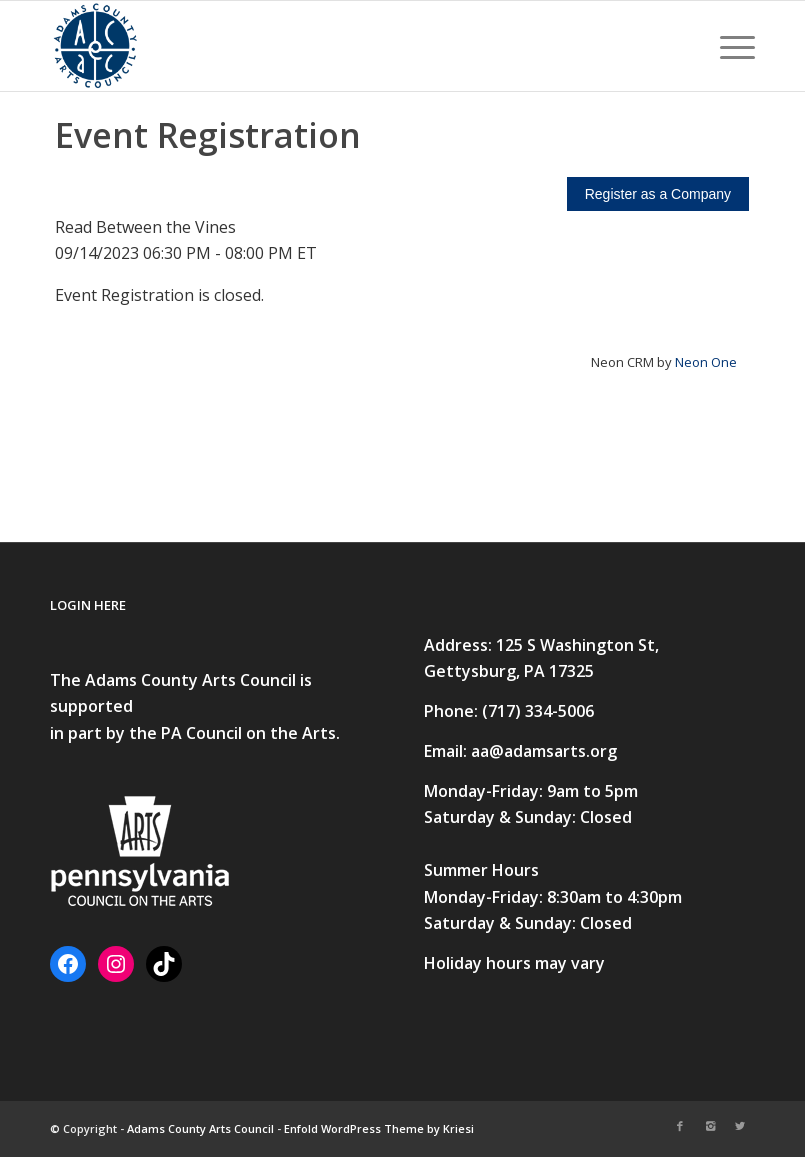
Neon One (706, 362)
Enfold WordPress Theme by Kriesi (379, 1128)
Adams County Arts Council (200, 1128)
